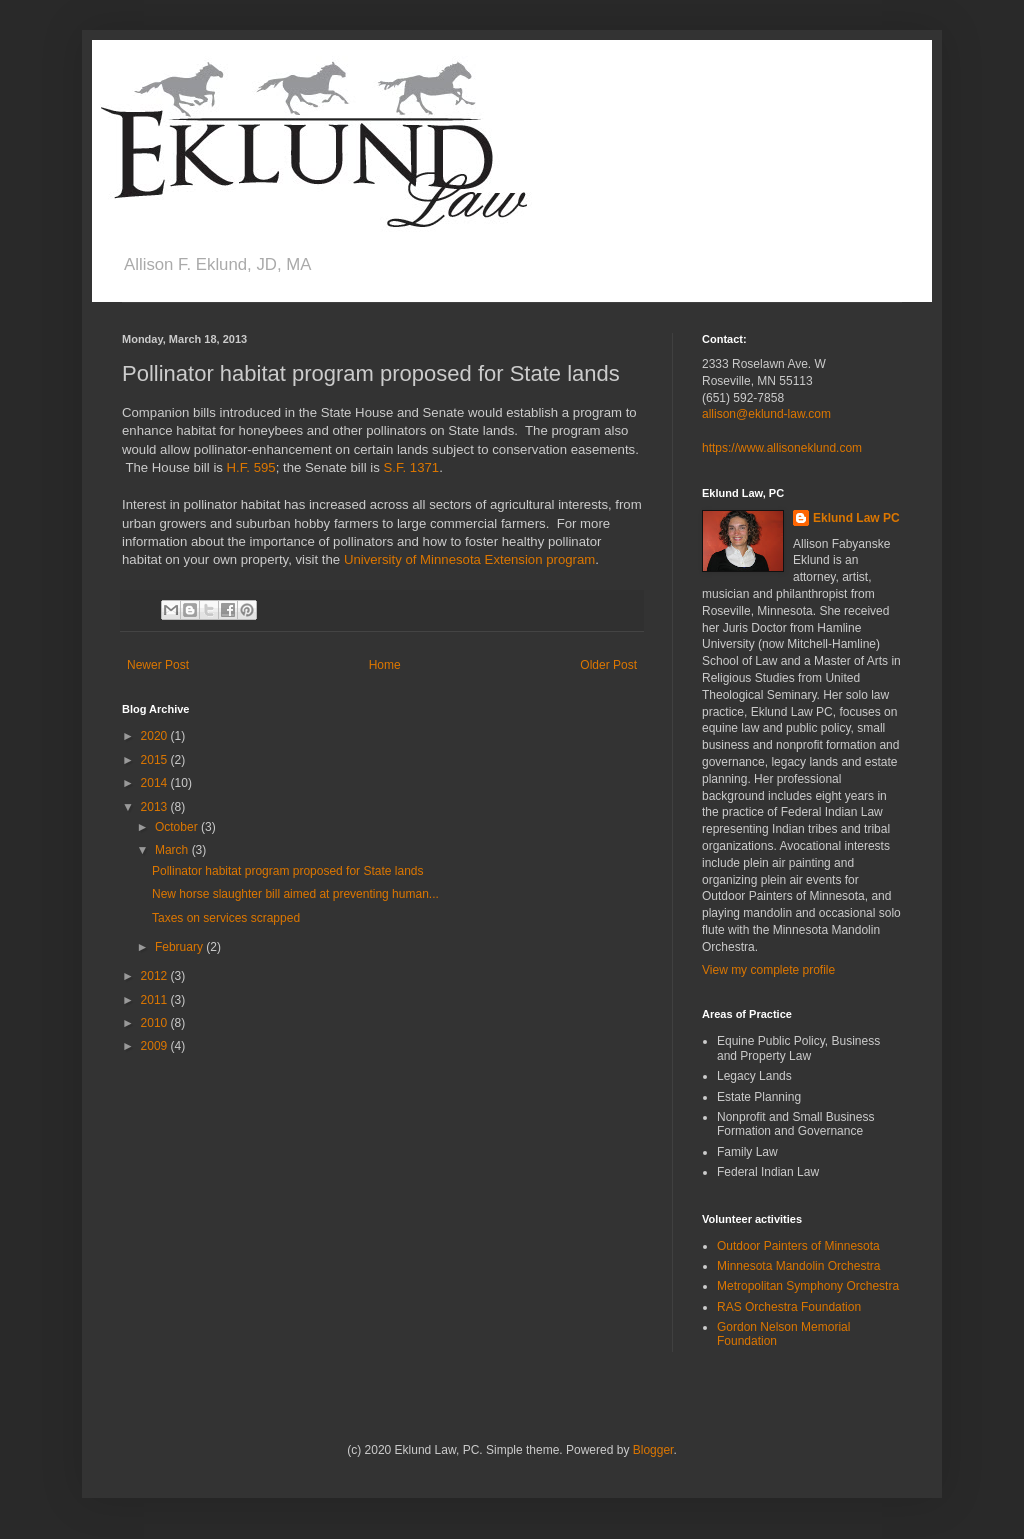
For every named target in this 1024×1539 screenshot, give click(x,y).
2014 (156, 783)
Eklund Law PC (856, 518)
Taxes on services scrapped (226, 918)
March (173, 850)
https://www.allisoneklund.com (782, 448)
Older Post (608, 665)
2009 (156, 1046)
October (178, 827)
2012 (156, 976)
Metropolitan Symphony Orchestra (808, 1286)
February (180, 947)
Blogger (653, 1450)
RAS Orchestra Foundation (789, 1307)
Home (385, 665)
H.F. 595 (251, 467)
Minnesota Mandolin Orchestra (798, 1266)
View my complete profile (768, 970)
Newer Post (158, 665)
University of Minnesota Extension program (469, 559)
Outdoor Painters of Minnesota (798, 1246)
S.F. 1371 (411, 467)
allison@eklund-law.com (766, 414)
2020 (156, 736)
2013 (156, 807)
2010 (156, 1023)
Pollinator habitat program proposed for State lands (288, 871)
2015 (156, 760)
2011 (156, 1000)
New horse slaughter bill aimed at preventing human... (295, 894)
